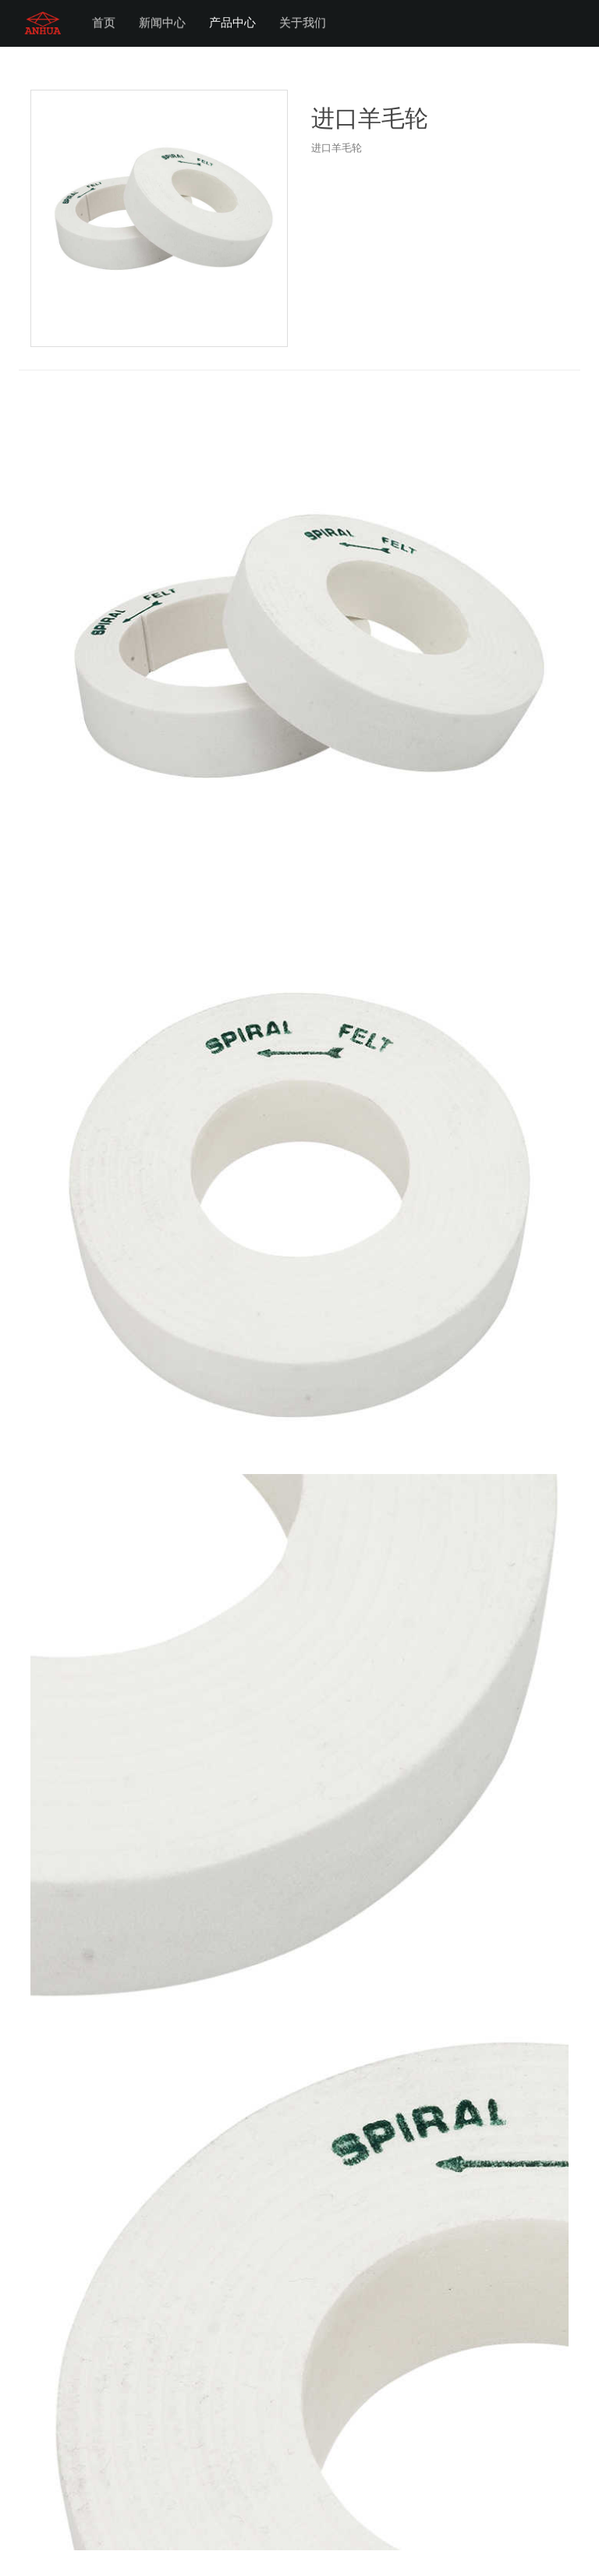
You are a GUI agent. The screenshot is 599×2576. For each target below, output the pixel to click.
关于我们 (302, 22)
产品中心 (232, 22)
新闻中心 (162, 22)
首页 (103, 22)
